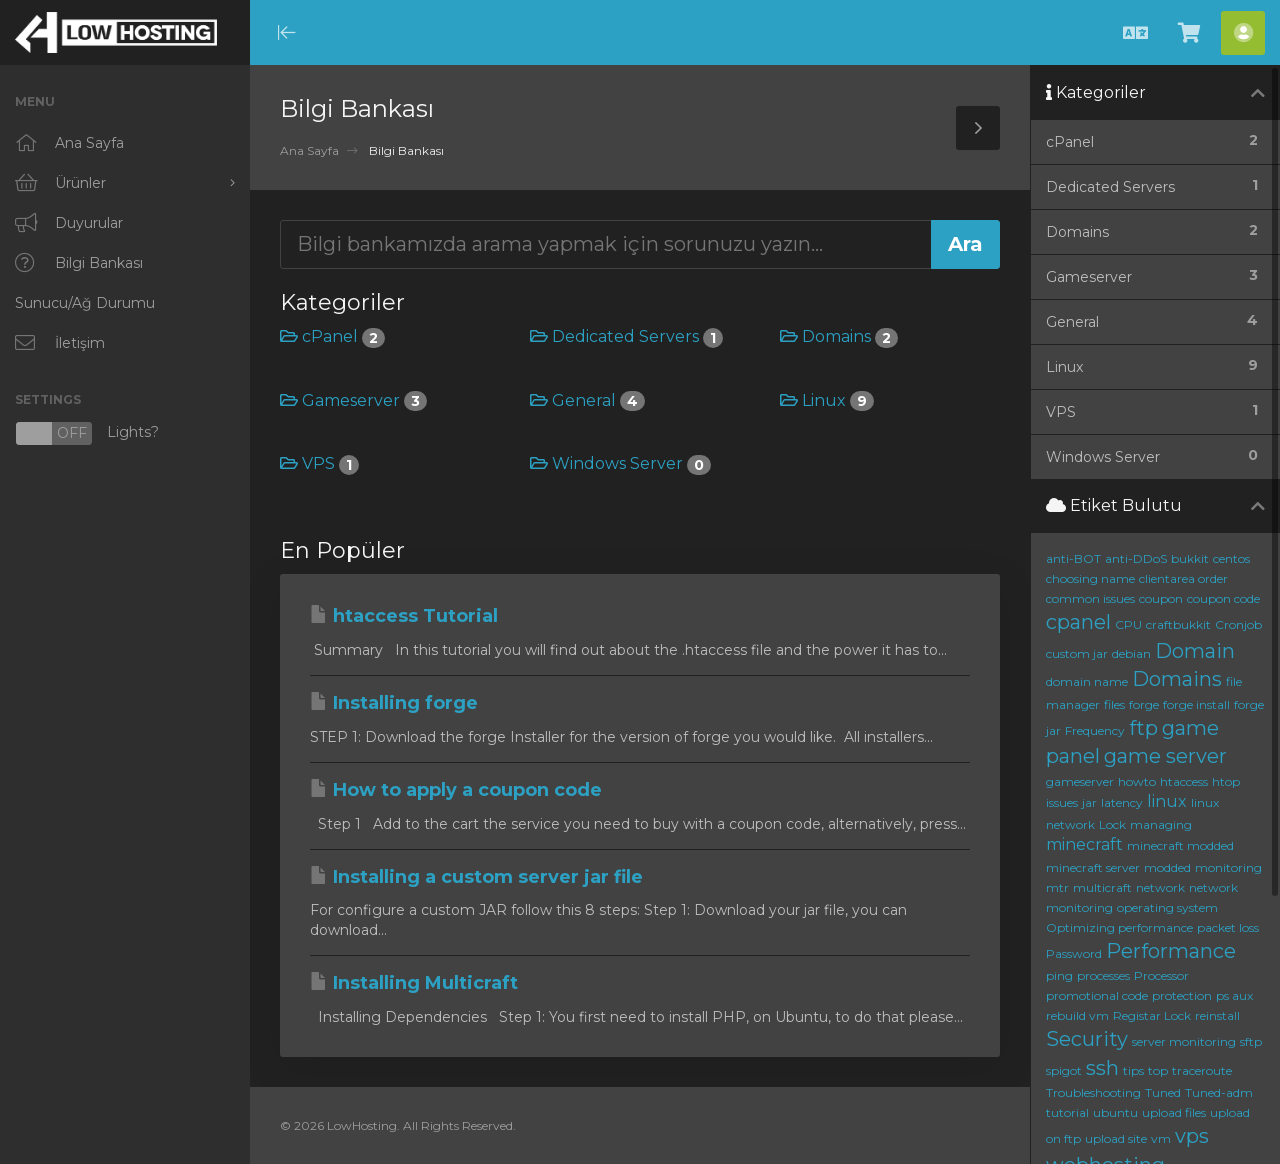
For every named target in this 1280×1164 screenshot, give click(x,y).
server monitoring (1184, 1041)
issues (1062, 802)
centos (1231, 558)
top (1158, 1070)
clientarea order (1183, 578)
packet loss (1228, 927)
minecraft (1084, 844)
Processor (1161, 975)
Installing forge (394, 703)
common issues (1090, 598)
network (1160, 887)
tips (1133, 1070)
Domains (839, 336)
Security (1087, 1039)
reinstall (1217, 1015)
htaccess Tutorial (404, 616)
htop (1226, 781)
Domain (1195, 651)
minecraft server (1093, 867)
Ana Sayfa (309, 150)
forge (1144, 704)
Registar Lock (1152, 1015)
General (587, 400)
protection (1182, 995)
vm (1161, 1138)
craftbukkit (1178, 624)
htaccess (1184, 781)
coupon (1161, 598)
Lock (1112, 824)
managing (1161, 824)
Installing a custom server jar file (476, 877)
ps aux (1234, 995)
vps (1192, 1136)
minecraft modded (1180, 845)
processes (1103, 975)
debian (1131, 653)
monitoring (1228, 867)
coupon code (1223, 598)
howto (1137, 781)
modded (1167, 867)
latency (1122, 802)
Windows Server (620, 463)
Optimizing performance (1119, 927)
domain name (1087, 681)
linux (1167, 801)
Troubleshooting (1093, 1092)
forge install (1196, 704)
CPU (1128, 624)
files (1114, 704)
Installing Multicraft (414, 983)
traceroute (1202, 1070)
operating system (1167, 907)
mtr (1057, 887)
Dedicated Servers (626, 336)
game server (1165, 756)
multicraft (1102, 887)
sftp (1251, 1041)
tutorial (1067, 1112)
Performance (1171, 951)
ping (1059, 975)
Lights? (87, 433)
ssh (1102, 1068)
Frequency (1095, 730)
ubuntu (1115, 1112)
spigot (1064, 1070)
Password (1074, 953)
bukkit (1190, 558)
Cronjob (1238, 624)
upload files (1174, 1112)
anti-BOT (1073, 558)
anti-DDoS (1136, 558)
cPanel (332, 336)
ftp (1143, 728)
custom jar (1077, 653)
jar (1089, 802)
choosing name (1090, 578)
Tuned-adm (1219, 1092)
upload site (1116, 1138)
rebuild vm (1077, 1015)
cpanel (1078, 622)
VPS (319, 463)
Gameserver (353, 400)
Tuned (1163, 1092)
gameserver (1080, 781)
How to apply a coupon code (456, 790)
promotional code (1097, 995)
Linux (827, 400)
